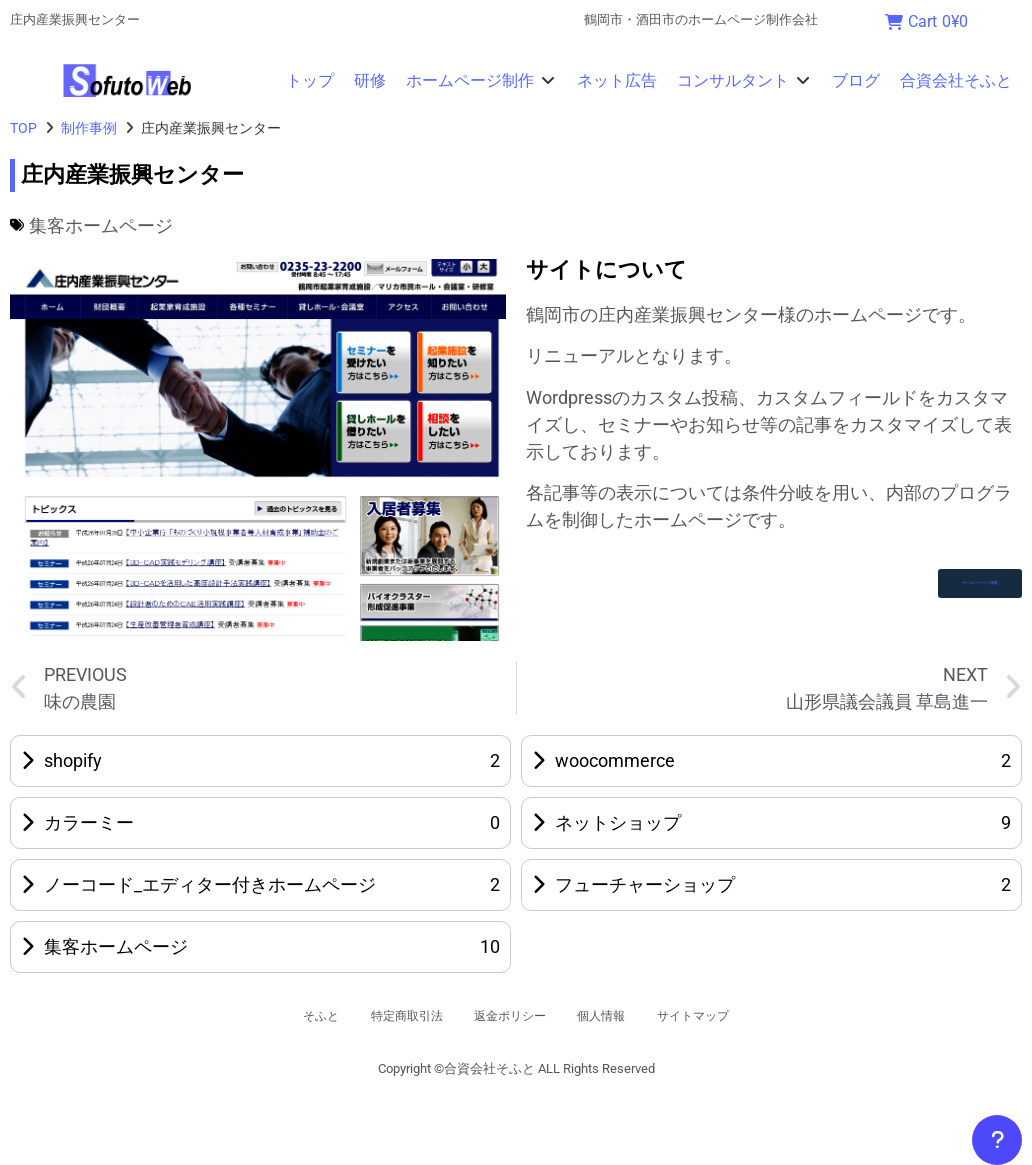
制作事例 (89, 128)
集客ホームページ (101, 225)
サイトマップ (729, 1016)
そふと (282, 1016)
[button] (481, 81)
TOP (23, 128)
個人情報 (619, 1016)
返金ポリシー (509, 1016)
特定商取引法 (385, 1016)
